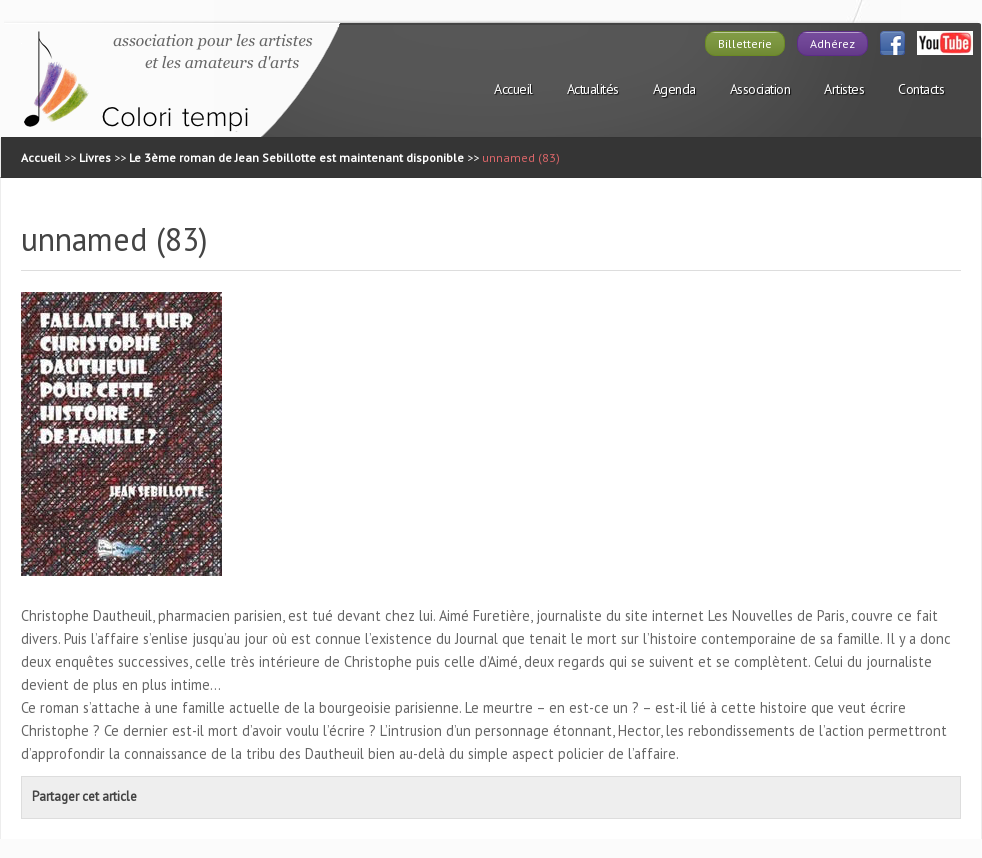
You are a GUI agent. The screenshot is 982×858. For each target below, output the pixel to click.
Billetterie (745, 43)
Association (760, 89)
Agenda (674, 89)
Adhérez (832, 43)
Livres (95, 157)
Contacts (921, 89)
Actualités (593, 89)
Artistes (844, 89)
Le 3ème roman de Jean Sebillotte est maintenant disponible (296, 157)
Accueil (513, 89)
